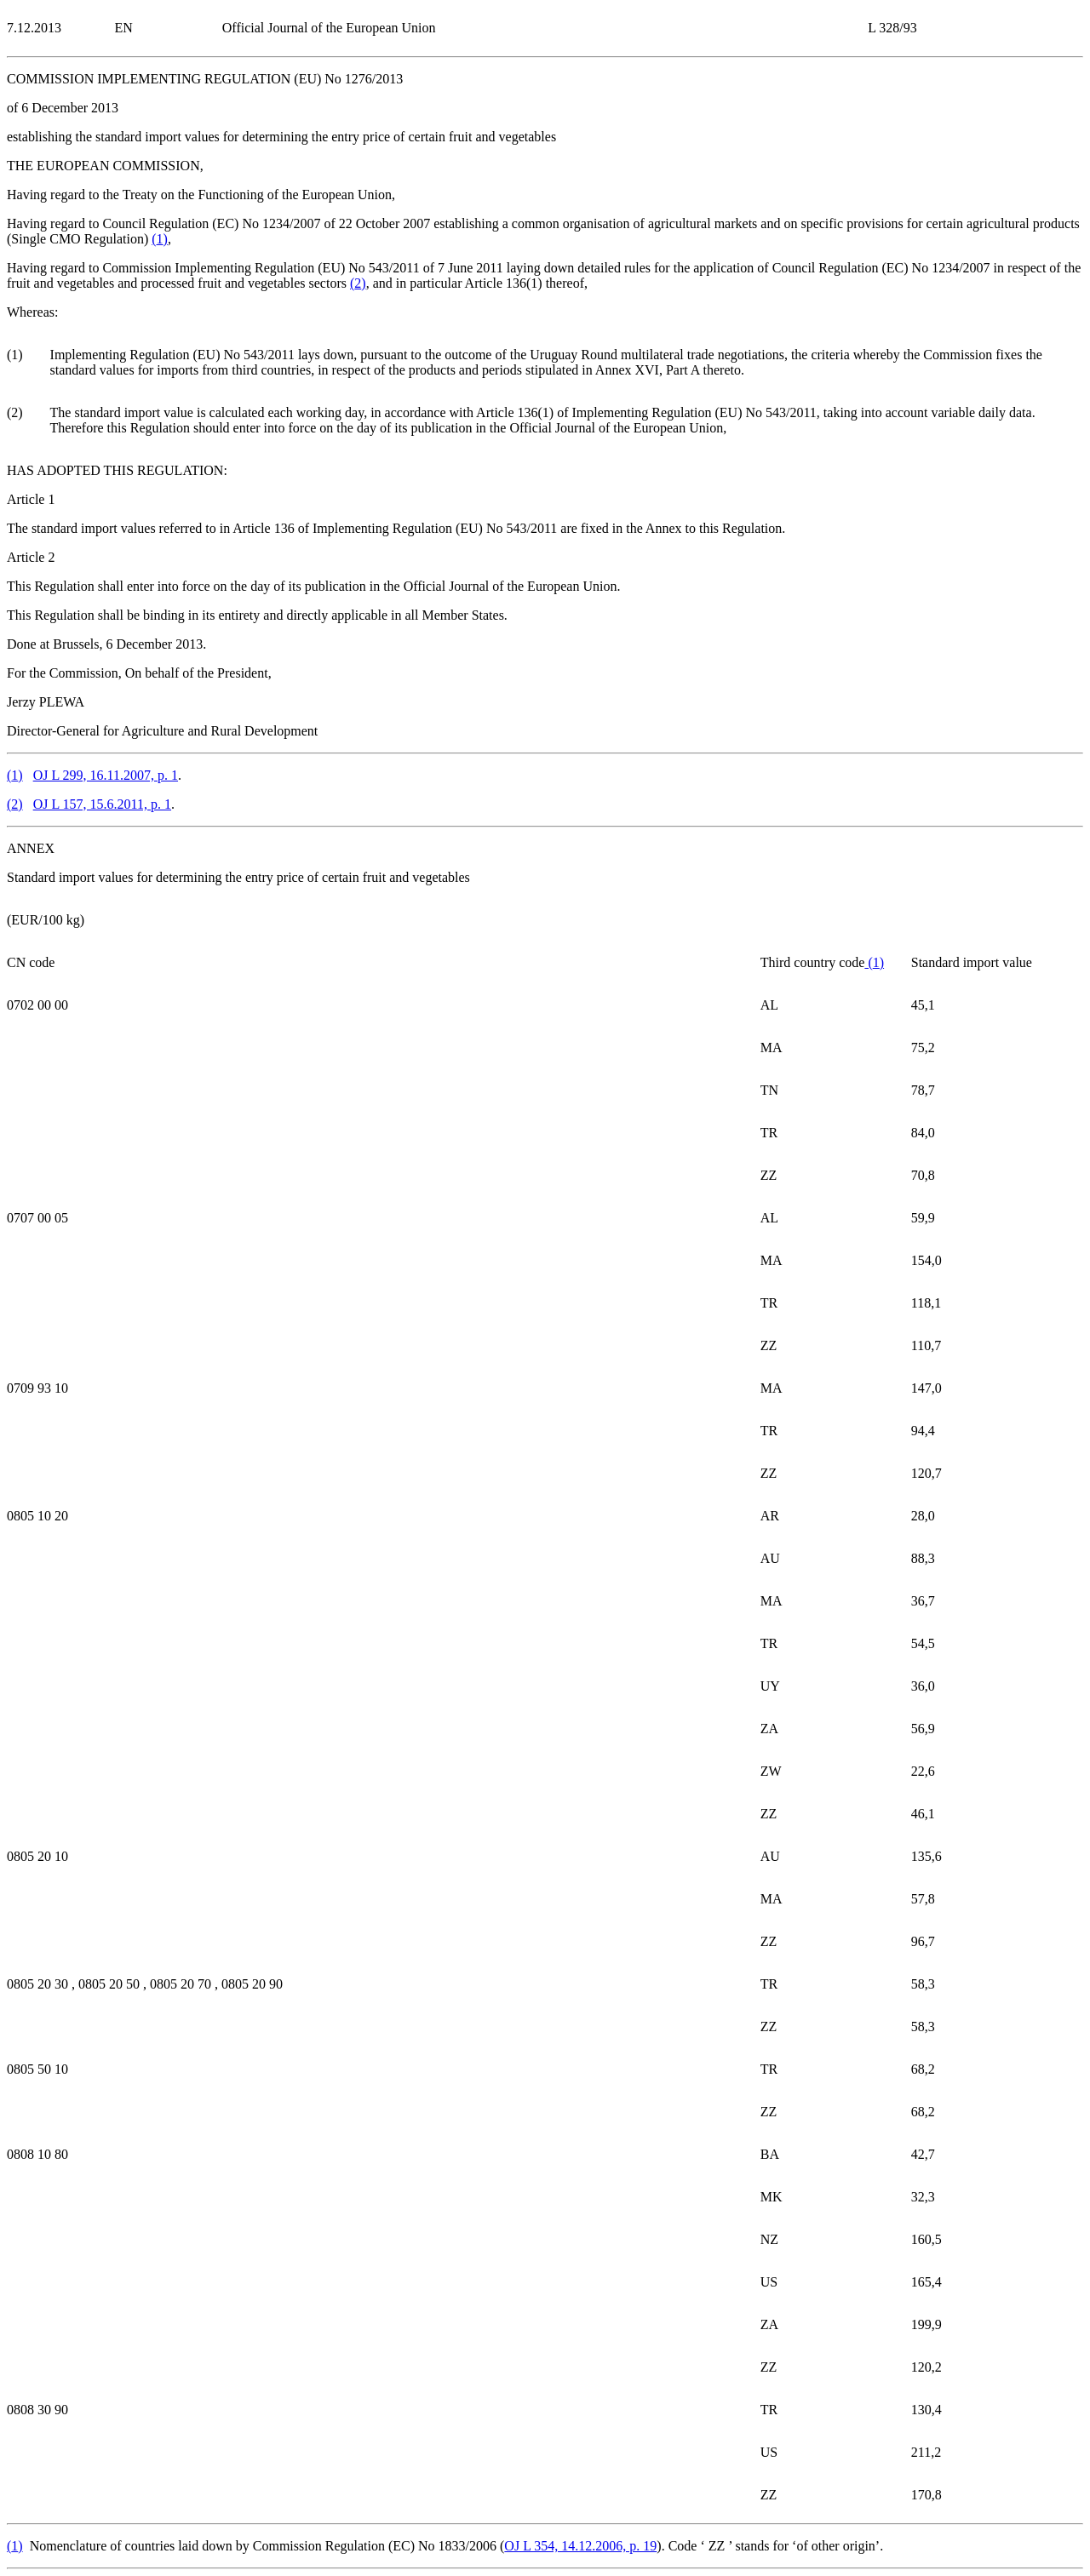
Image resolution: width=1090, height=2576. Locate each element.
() (160, 239)
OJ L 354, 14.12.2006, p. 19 (580, 2546)
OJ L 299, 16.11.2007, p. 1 (105, 775)
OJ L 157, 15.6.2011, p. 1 (102, 804)
